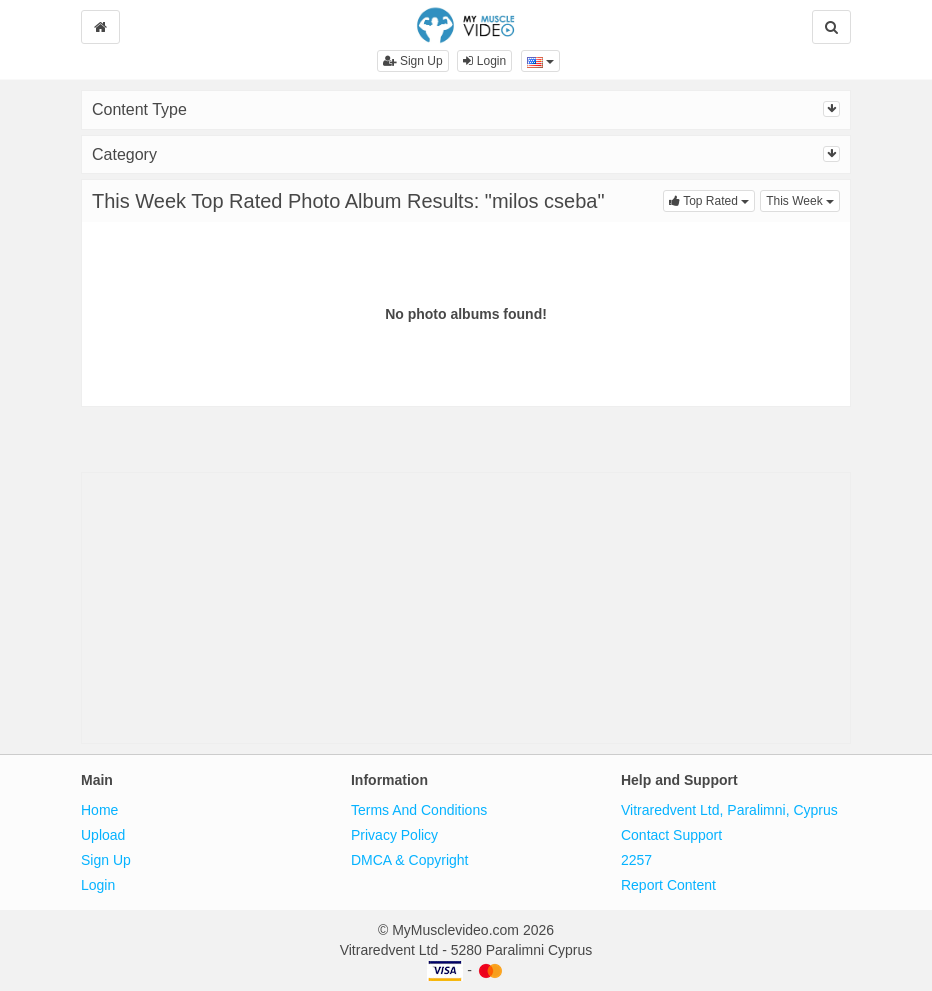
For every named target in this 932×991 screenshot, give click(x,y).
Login (484, 61)
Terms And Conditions (419, 810)
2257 (636, 860)
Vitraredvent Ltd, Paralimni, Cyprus (729, 810)
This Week (803, 199)
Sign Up (413, 61)
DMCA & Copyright (409, 860)
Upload (103, 835)
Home (99, 810)
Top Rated (712, 199)
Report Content (668, 885)
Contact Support (671, 835)
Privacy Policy (394, 835)
